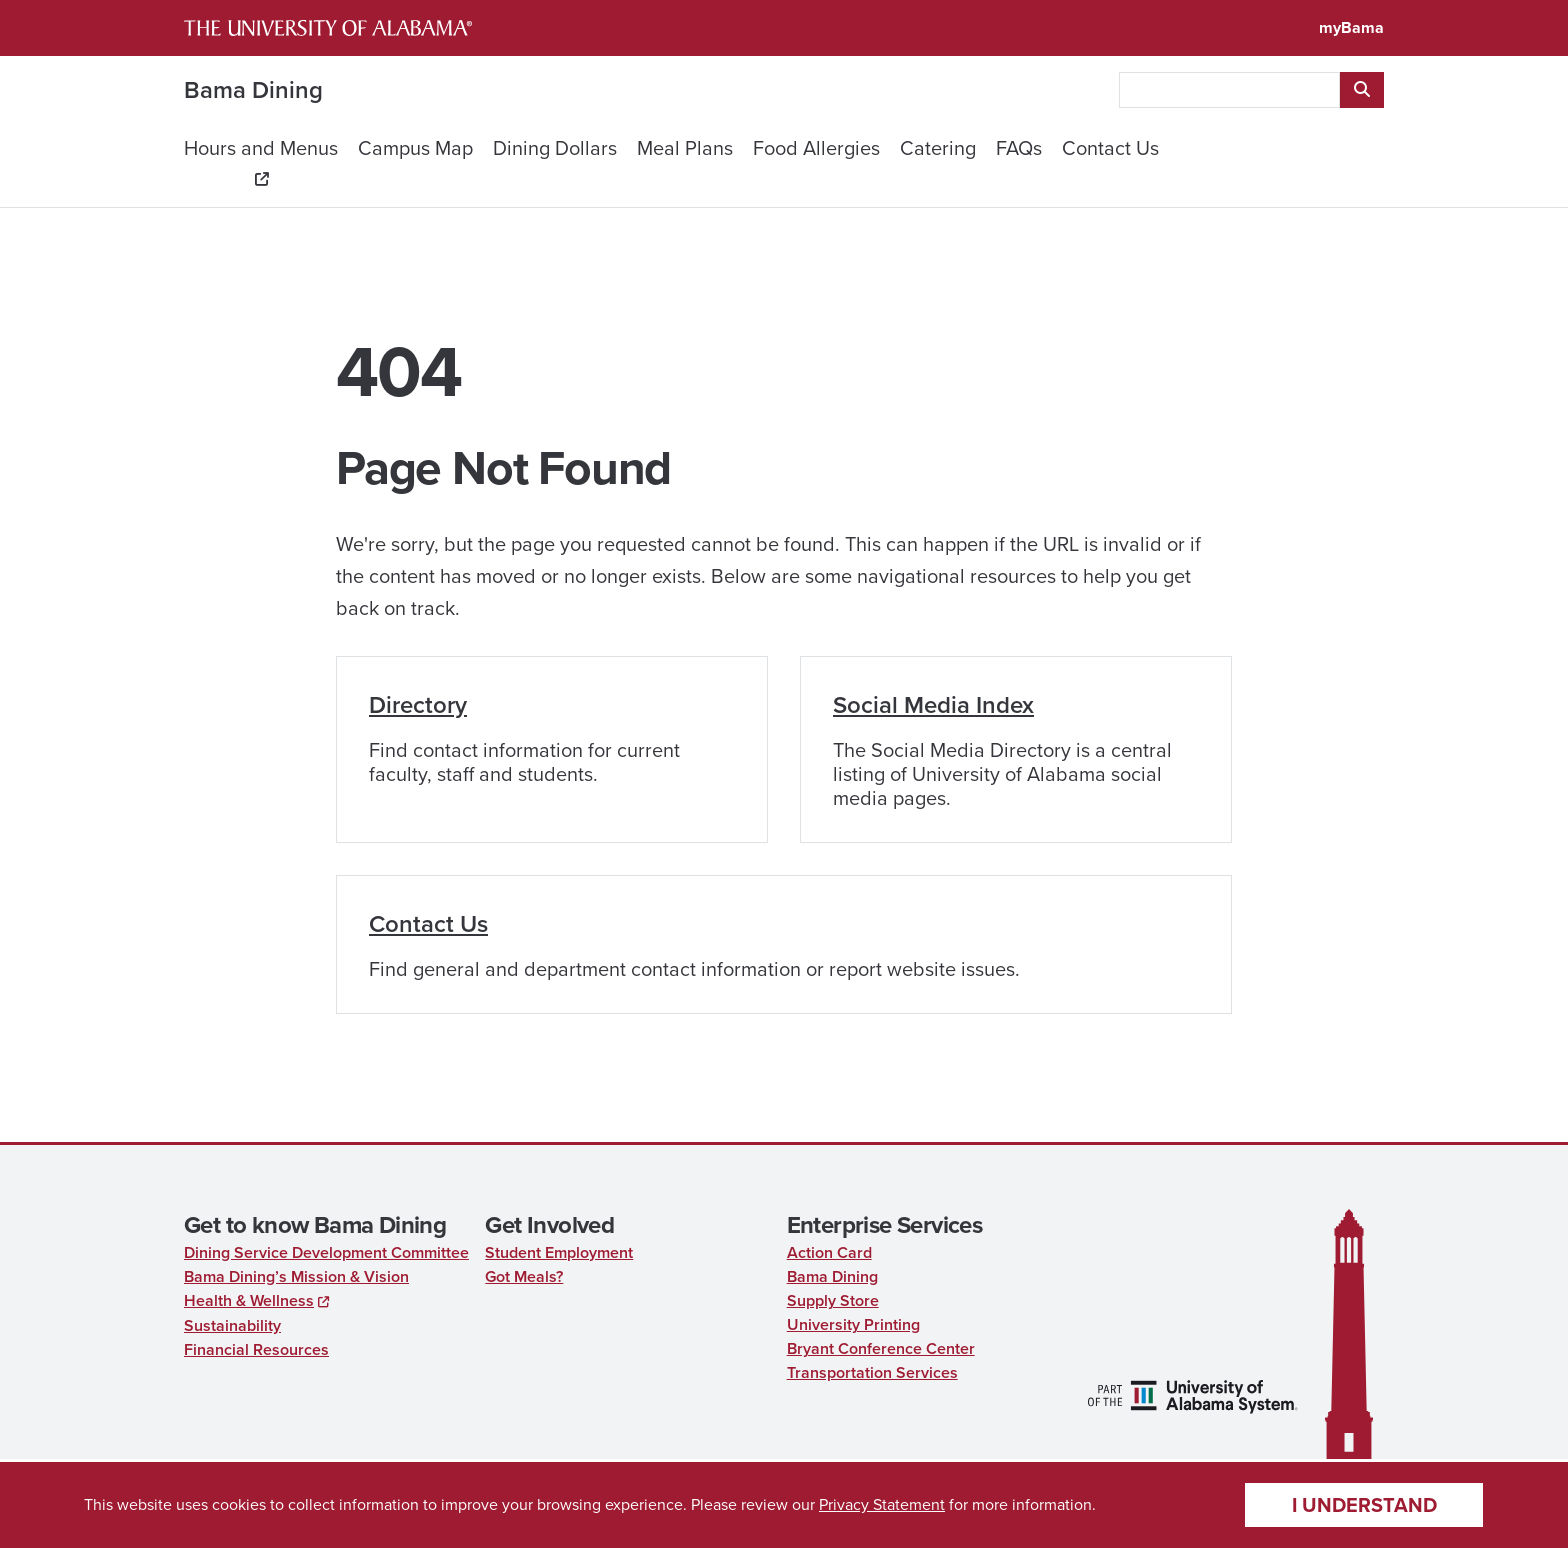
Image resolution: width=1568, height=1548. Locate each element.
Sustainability (232, 1325)
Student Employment (559, 1252)
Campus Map (415, 148)
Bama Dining (253, 90)
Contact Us (1110, 148)
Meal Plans (685, 148)
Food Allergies (816, 148)
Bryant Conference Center (881, 1348)
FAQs (1019, 148)
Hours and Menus (261, 148)
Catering (938, 148)
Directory (418, 705)
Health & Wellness (249, 1300)
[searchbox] (1229, 90)
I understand (1364, 1505)
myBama (1351, 27)
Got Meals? (524, 1276)
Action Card (829, 1252)
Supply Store (833, 1300)
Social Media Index (933, 705)
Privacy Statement (882, 1504)
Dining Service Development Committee (326, 1252)
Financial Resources (256, 1349)
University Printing (853, 1324)
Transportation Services (872, 1372)
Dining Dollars (555, 148)
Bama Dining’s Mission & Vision (296, 1276)
